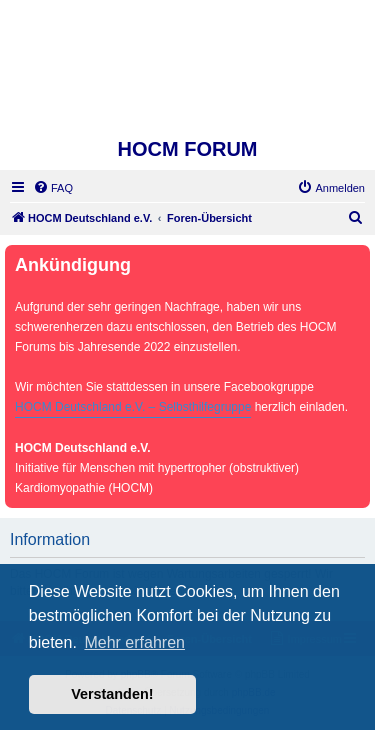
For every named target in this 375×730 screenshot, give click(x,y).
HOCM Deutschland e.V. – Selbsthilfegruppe (133, 407)
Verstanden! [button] (112, 694)
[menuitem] (53, 188)
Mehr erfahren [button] (134, 642)
